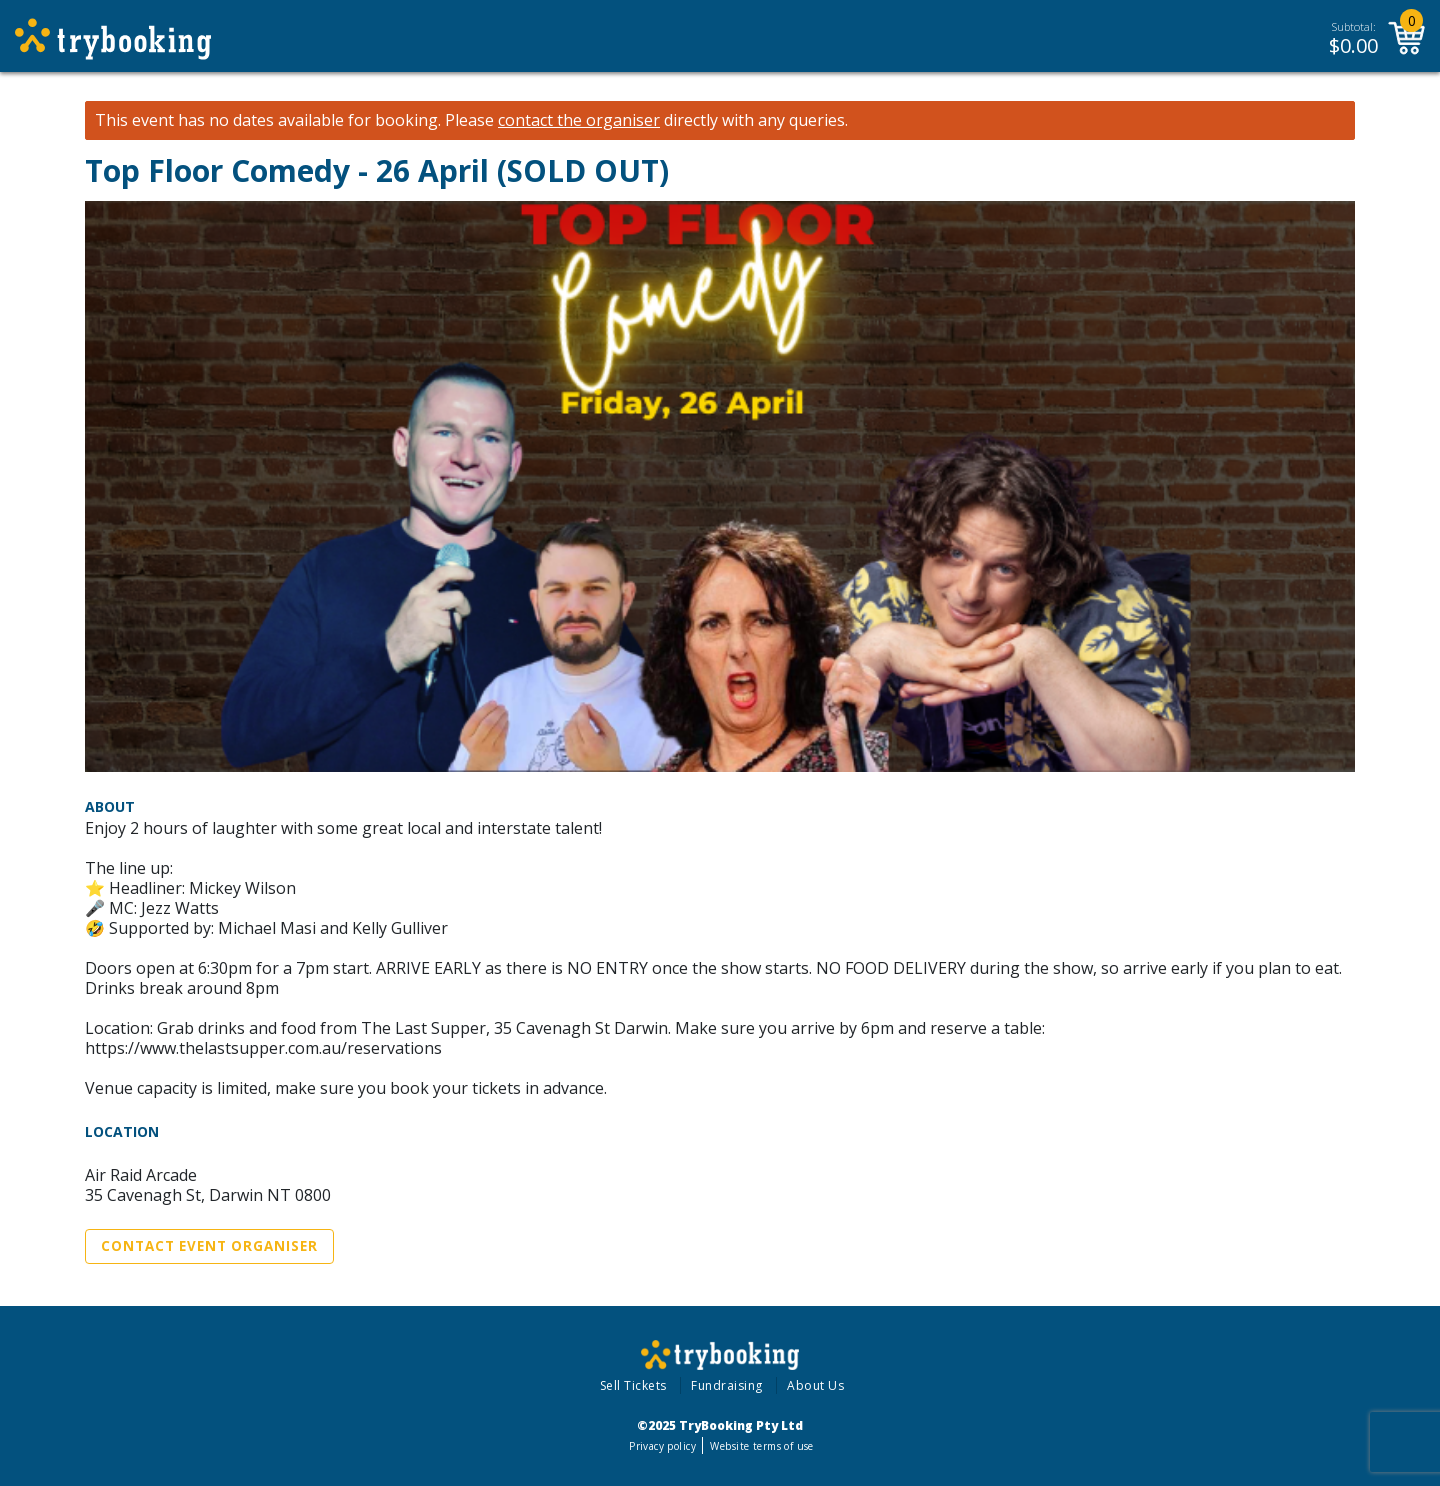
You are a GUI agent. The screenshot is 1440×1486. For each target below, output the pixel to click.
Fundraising (727, 1385)
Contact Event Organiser (209, 1246)
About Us (815, 1385)
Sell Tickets (633, 1385)
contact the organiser (579, 120)
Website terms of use (761, 1446)
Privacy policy (662, 1446)
